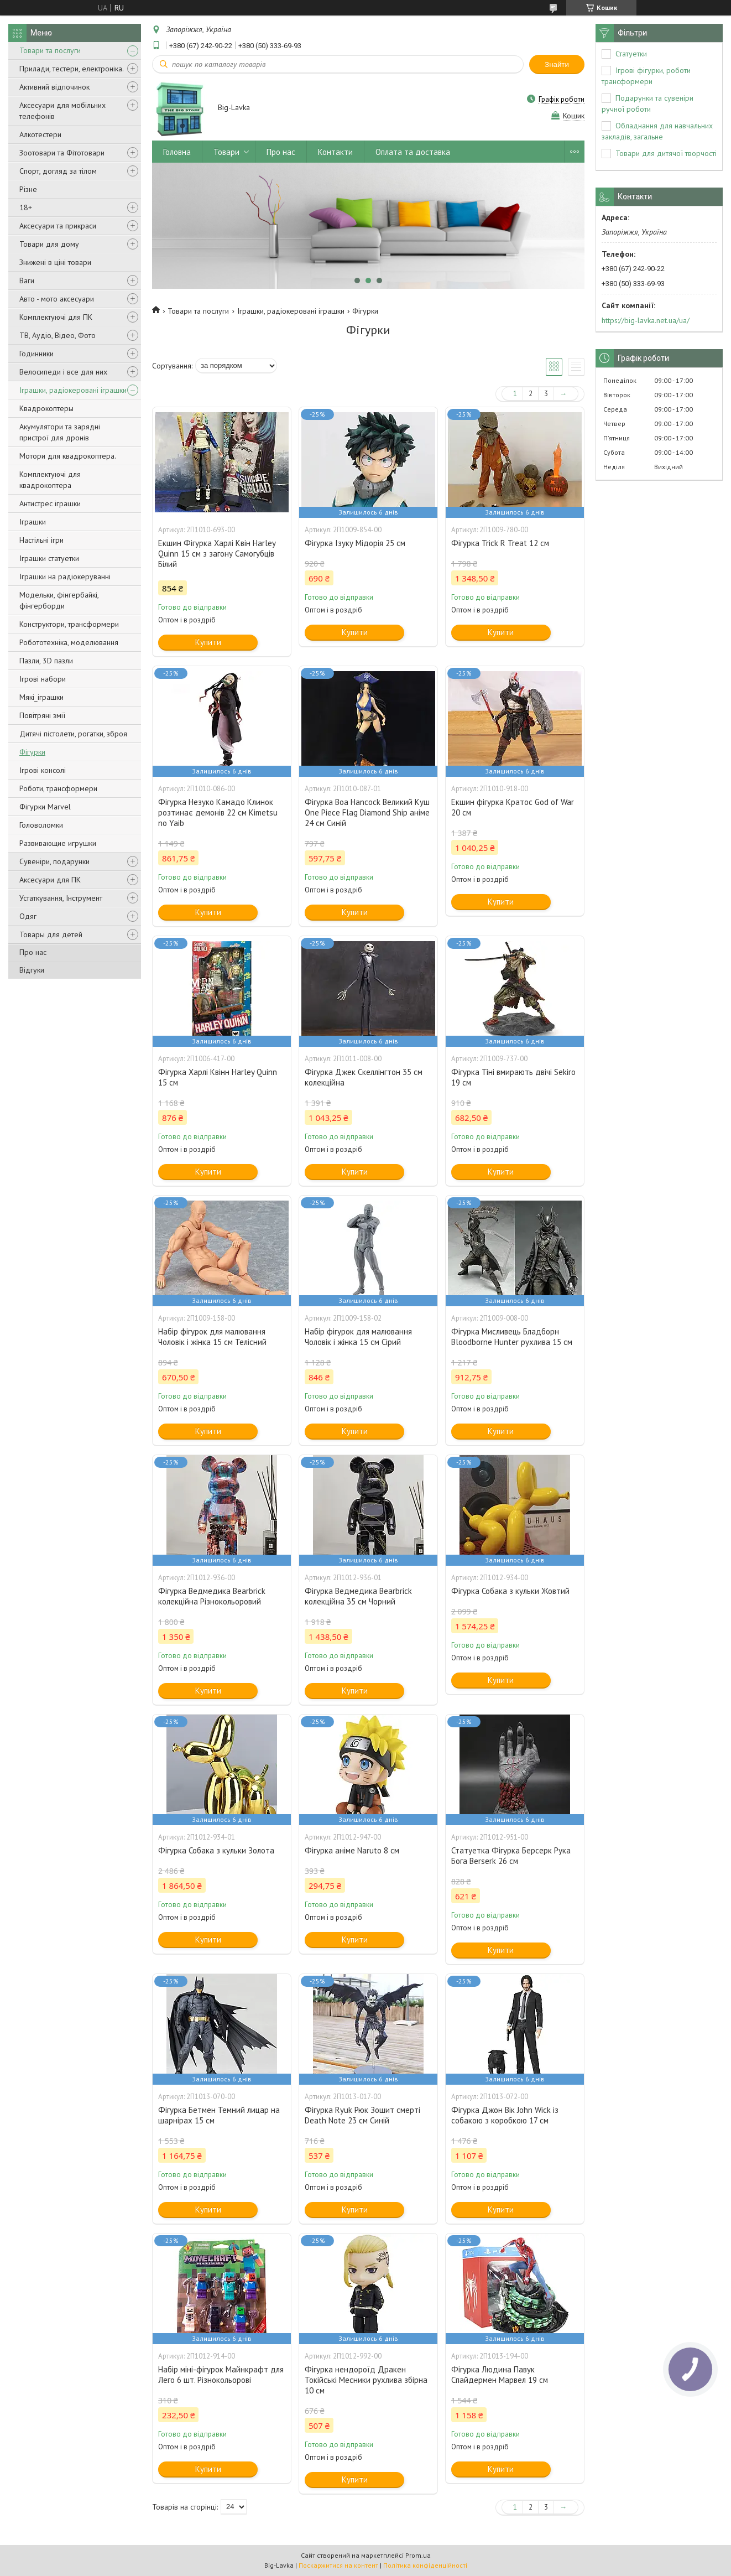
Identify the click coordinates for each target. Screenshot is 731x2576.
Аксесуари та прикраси (57, 226)
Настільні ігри (41, 540)
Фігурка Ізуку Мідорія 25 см (355, 543)
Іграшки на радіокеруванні (65, 576)
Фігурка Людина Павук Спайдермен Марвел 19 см (499, 2374)
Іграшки (32, 522)
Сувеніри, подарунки (54, 861)
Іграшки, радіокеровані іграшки (73, 390)
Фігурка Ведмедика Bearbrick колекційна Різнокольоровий (211, 1596)
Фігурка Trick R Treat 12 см (500, 543)
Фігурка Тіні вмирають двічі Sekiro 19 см (513, 1077)
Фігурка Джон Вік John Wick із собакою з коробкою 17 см (504, 2115)
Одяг (27, 916)
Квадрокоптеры (46, 408)
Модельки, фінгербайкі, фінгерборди (58, 600)
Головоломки (41, 825)
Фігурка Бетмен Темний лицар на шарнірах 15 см (219, 2115)
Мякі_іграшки (41, 697)
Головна (177, 152)
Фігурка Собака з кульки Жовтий (510, 1591)
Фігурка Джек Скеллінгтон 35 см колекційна (363, 1077)
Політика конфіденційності (425, 2565)
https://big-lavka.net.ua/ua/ (646, 320)
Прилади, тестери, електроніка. (71, 69)
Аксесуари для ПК (50, 880)
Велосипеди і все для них (63, 372)
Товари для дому (49, 244)
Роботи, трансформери (58, 788)
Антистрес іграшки (50, 503)
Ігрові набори (42, 679)
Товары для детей (50, 934)
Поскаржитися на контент (338, 2565)
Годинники (36, 354)
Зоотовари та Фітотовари (62, 153)
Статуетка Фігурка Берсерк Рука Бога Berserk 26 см (511, 1855)
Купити (208, 642)
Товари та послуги (50, 50)
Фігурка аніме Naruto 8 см (352, 1850)
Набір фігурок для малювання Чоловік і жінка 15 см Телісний (212, 1336)
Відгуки (31, 970)
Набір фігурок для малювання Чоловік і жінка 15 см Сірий (358, 1336)
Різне (28, 189)
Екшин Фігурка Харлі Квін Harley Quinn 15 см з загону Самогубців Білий (216, 553)
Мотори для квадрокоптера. (67, 456)
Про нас (32, 952)
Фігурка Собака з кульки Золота (216, 1850)
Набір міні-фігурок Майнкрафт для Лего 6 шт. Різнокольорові (221, 2374)
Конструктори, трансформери (69, 624)
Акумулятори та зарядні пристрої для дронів (59, 432)
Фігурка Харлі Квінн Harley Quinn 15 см (217, 1077)
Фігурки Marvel (45, 807)
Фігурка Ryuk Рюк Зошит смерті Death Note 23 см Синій (362, 2115)
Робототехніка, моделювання (68, 642)
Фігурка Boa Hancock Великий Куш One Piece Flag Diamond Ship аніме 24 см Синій (367, 812)
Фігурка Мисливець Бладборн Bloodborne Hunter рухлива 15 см (511, 1336)
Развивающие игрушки (57, 843)
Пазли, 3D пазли (46, 661)
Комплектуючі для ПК (55, 317)
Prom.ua (418, 2555)
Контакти (335, 152)
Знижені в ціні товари (55, 262)
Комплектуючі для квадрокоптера (50, 479)
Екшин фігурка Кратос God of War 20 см (512, 807)
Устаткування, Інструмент (60, 898)
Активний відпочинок (54, 87)
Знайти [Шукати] (557, 64)
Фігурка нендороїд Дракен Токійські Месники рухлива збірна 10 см (366, 2380)
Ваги (26, 280)
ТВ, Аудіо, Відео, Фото (57, 335)
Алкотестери (40, 134)
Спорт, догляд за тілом (58, 171)
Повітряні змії (42, 715)
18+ (25, 207)
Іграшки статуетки (49, 558)
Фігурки (32, 752)
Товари (226, 152)
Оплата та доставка (412, 152)
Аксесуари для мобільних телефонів (62, 110)
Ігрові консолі (42, 770)
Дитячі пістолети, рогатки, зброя (73, 734)
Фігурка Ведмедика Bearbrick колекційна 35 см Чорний (358, 1596)
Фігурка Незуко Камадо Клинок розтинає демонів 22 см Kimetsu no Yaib (218, 812)
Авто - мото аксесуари (56, 299)
